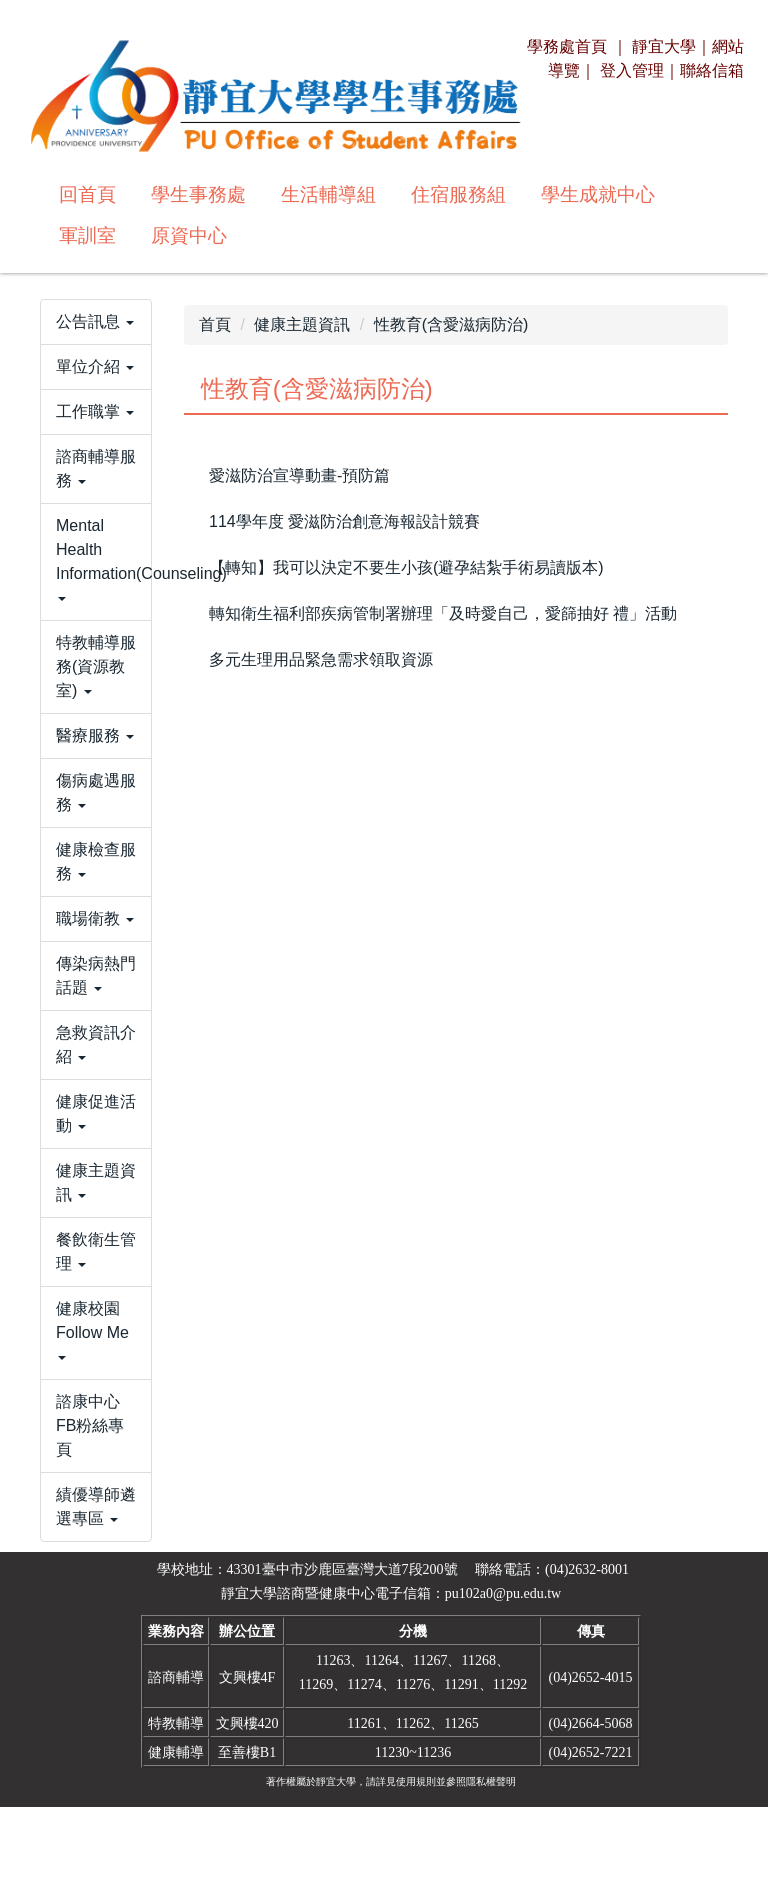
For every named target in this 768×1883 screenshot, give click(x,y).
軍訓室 (87, 235)
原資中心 (189, 235)
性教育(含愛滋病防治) (451, 324)
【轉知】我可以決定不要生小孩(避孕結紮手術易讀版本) (406, 567)
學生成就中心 (598, 194)
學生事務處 (198, 194)
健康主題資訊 (302, 324)
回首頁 (87, 194)
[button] (96, 348)
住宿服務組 (458, 194)
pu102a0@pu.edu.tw (503, 1669)
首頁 (215, 324)
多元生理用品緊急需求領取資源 (321, 659)
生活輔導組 (328, 194)
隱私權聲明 (491, 1857)
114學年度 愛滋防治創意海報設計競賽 (344, 521)
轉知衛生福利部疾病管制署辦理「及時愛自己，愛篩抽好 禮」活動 (443, 613)
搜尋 (486, 233)
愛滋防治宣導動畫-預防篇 (299, 475)
